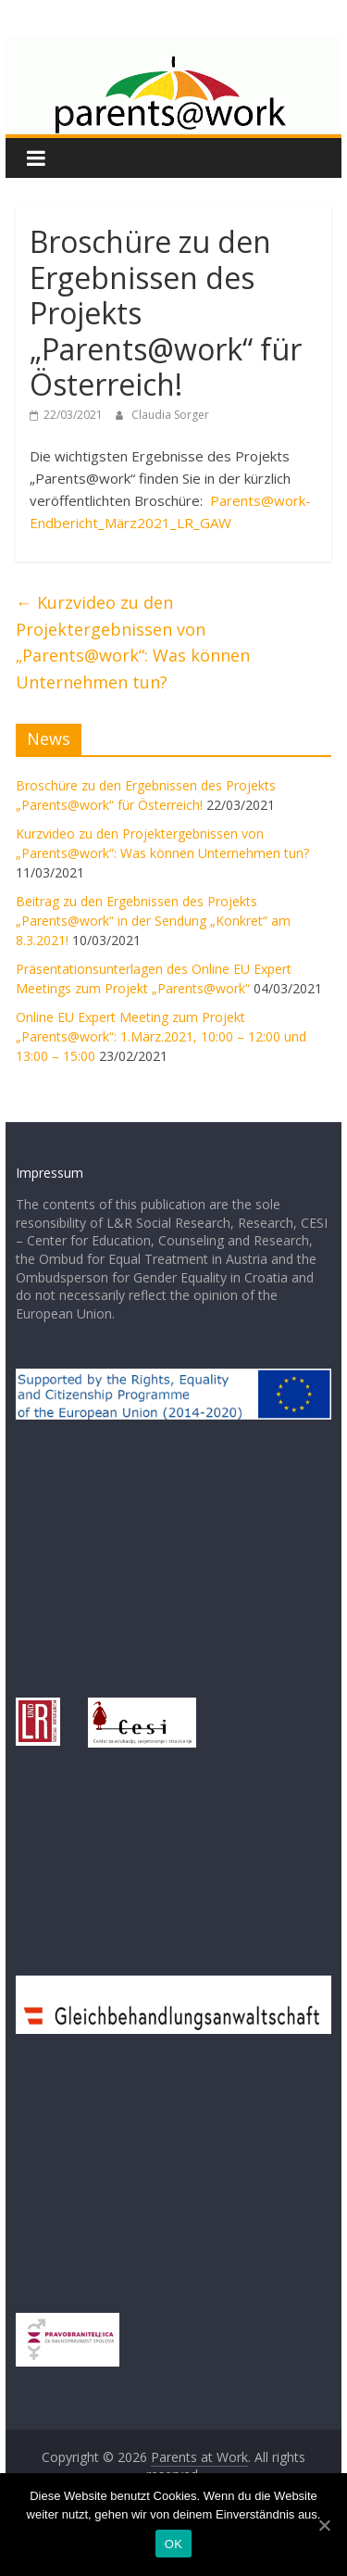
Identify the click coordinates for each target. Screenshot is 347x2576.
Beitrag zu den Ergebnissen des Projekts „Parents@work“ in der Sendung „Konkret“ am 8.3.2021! (153, 920)
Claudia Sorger (170, 415)
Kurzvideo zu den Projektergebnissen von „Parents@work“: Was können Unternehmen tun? (133, 642)
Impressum (49, 1172)
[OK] (324, 2525)
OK (173, 2544)
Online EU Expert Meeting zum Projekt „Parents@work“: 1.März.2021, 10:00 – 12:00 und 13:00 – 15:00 (161, 1036)
